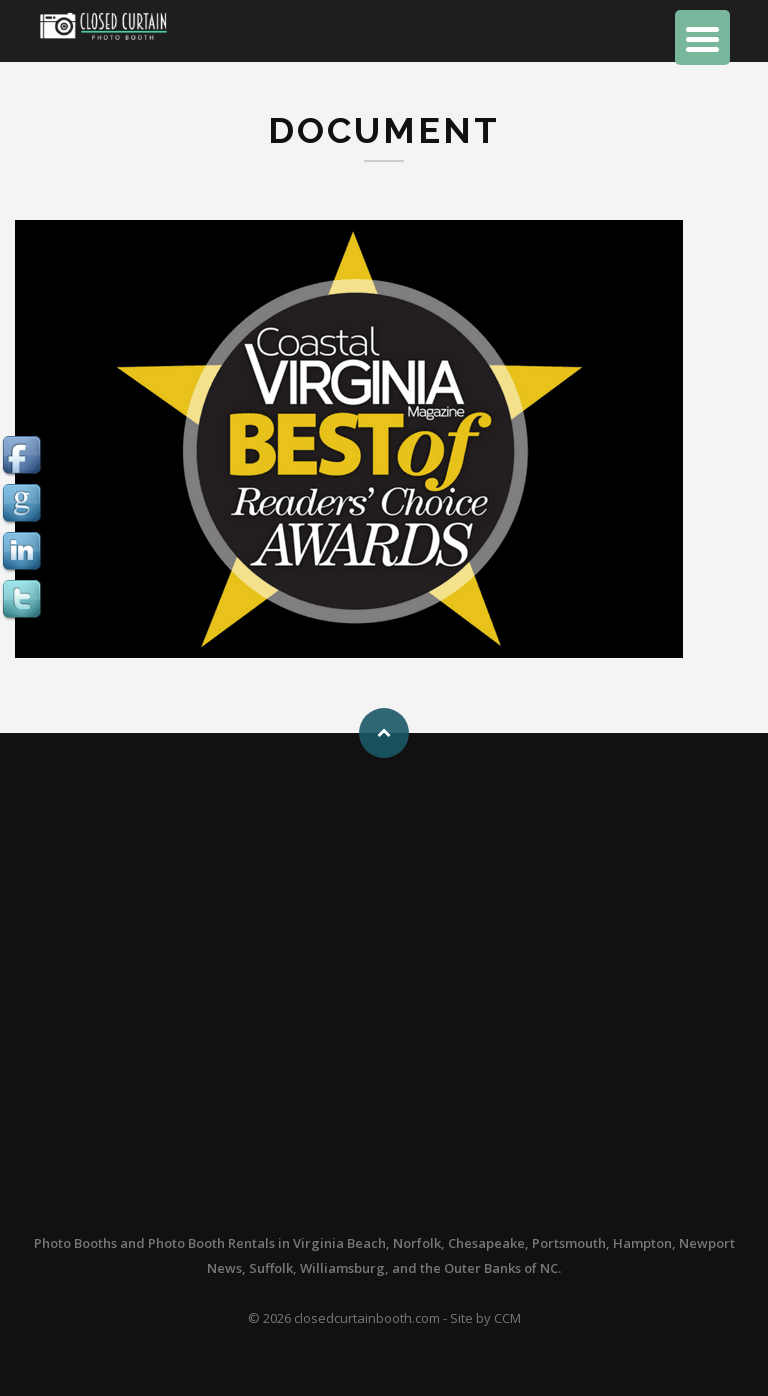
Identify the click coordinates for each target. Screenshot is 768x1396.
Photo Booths (75, 1243)
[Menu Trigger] (702, 37)
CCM (507, 1318)
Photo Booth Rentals (211, 1243)
